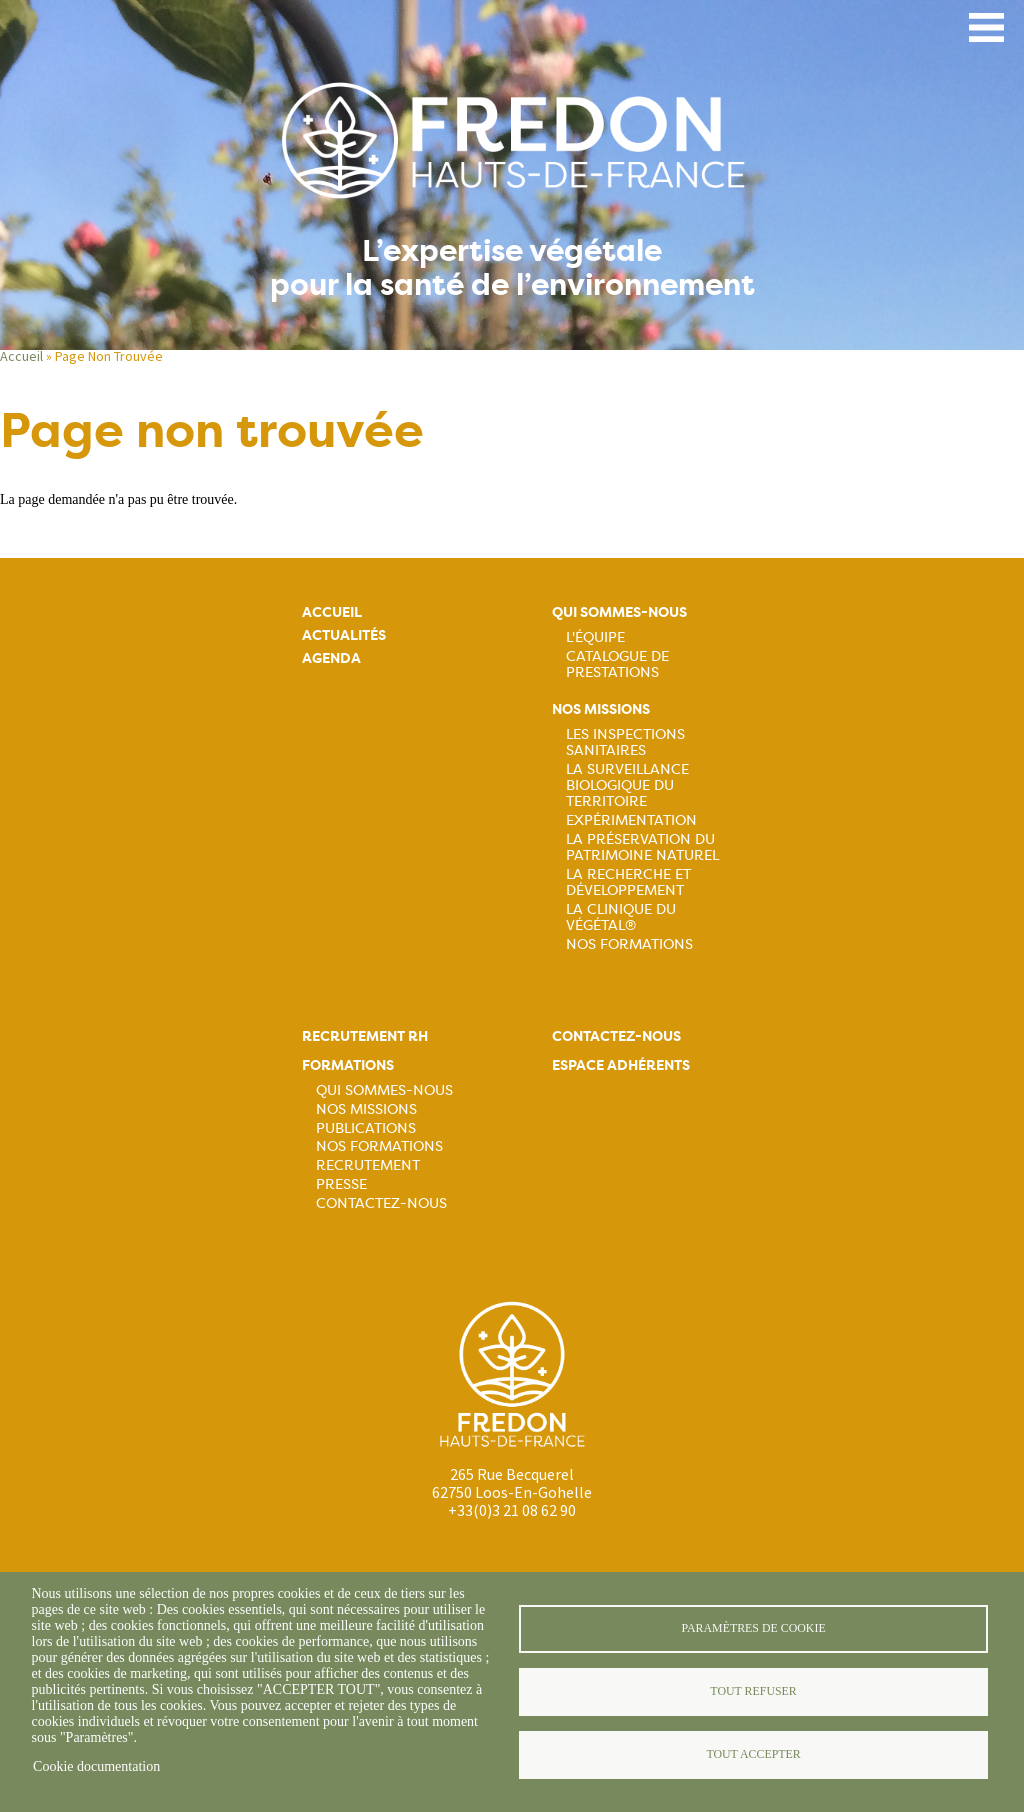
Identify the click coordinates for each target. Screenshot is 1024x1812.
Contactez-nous (381, 1203)
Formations (348, 1065)
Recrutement (368, 1165)
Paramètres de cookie (753, 1628)
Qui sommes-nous (619, 612)
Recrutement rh (365, 1036)
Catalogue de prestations (617, 664)
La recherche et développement (628, 882)
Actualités (344, 635)
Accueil (21, 356)
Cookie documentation (96, 1766)
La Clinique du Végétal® (621, 917)
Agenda (331, 658)
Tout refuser (753, 1691)
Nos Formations (629, 944)
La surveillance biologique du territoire (627, 785)
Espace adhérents (621, 1065)
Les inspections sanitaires (625, 742)
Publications (366, 1128)
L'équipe (595, 637)
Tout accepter (753, 1754)
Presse (341, 1184)
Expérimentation (631, 820)
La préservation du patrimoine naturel (642, 847)
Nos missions (601, 709)
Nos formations (379, 1146)
